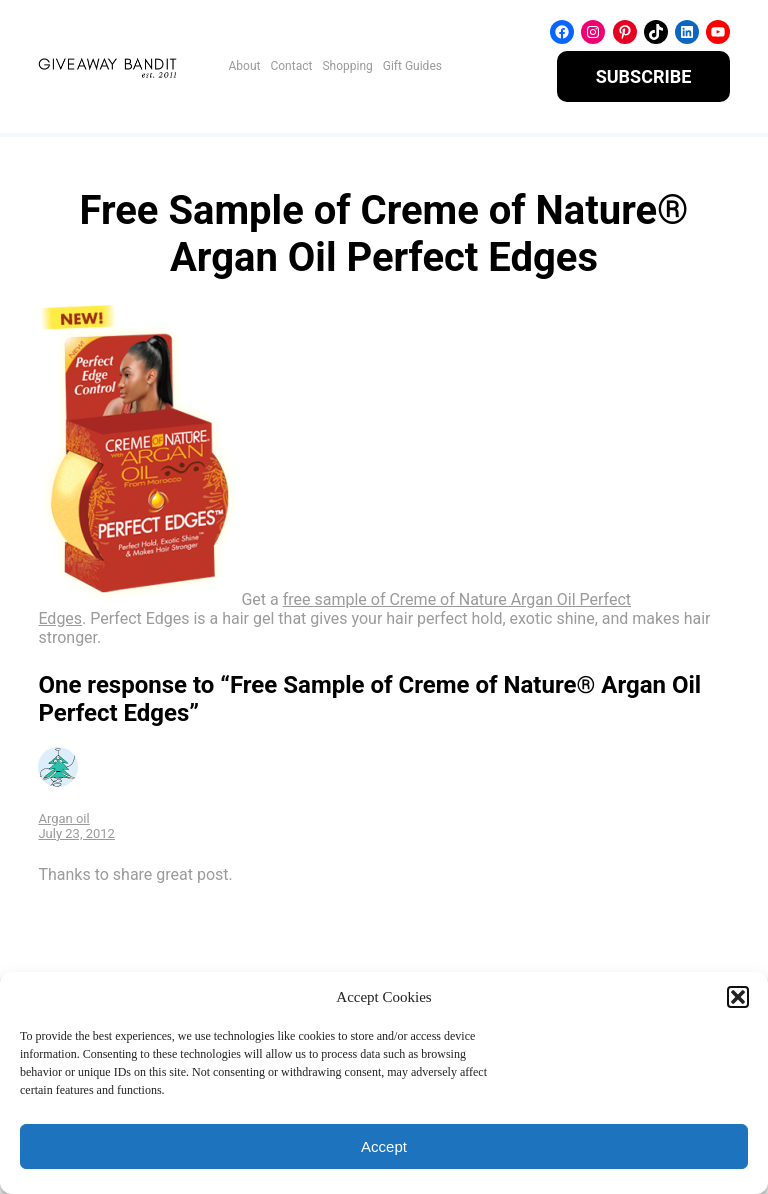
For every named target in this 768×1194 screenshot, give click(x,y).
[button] (738, 997)
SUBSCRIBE (644, 76)
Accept (384, 1146)
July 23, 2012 (76, 833)
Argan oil (63, 818)
